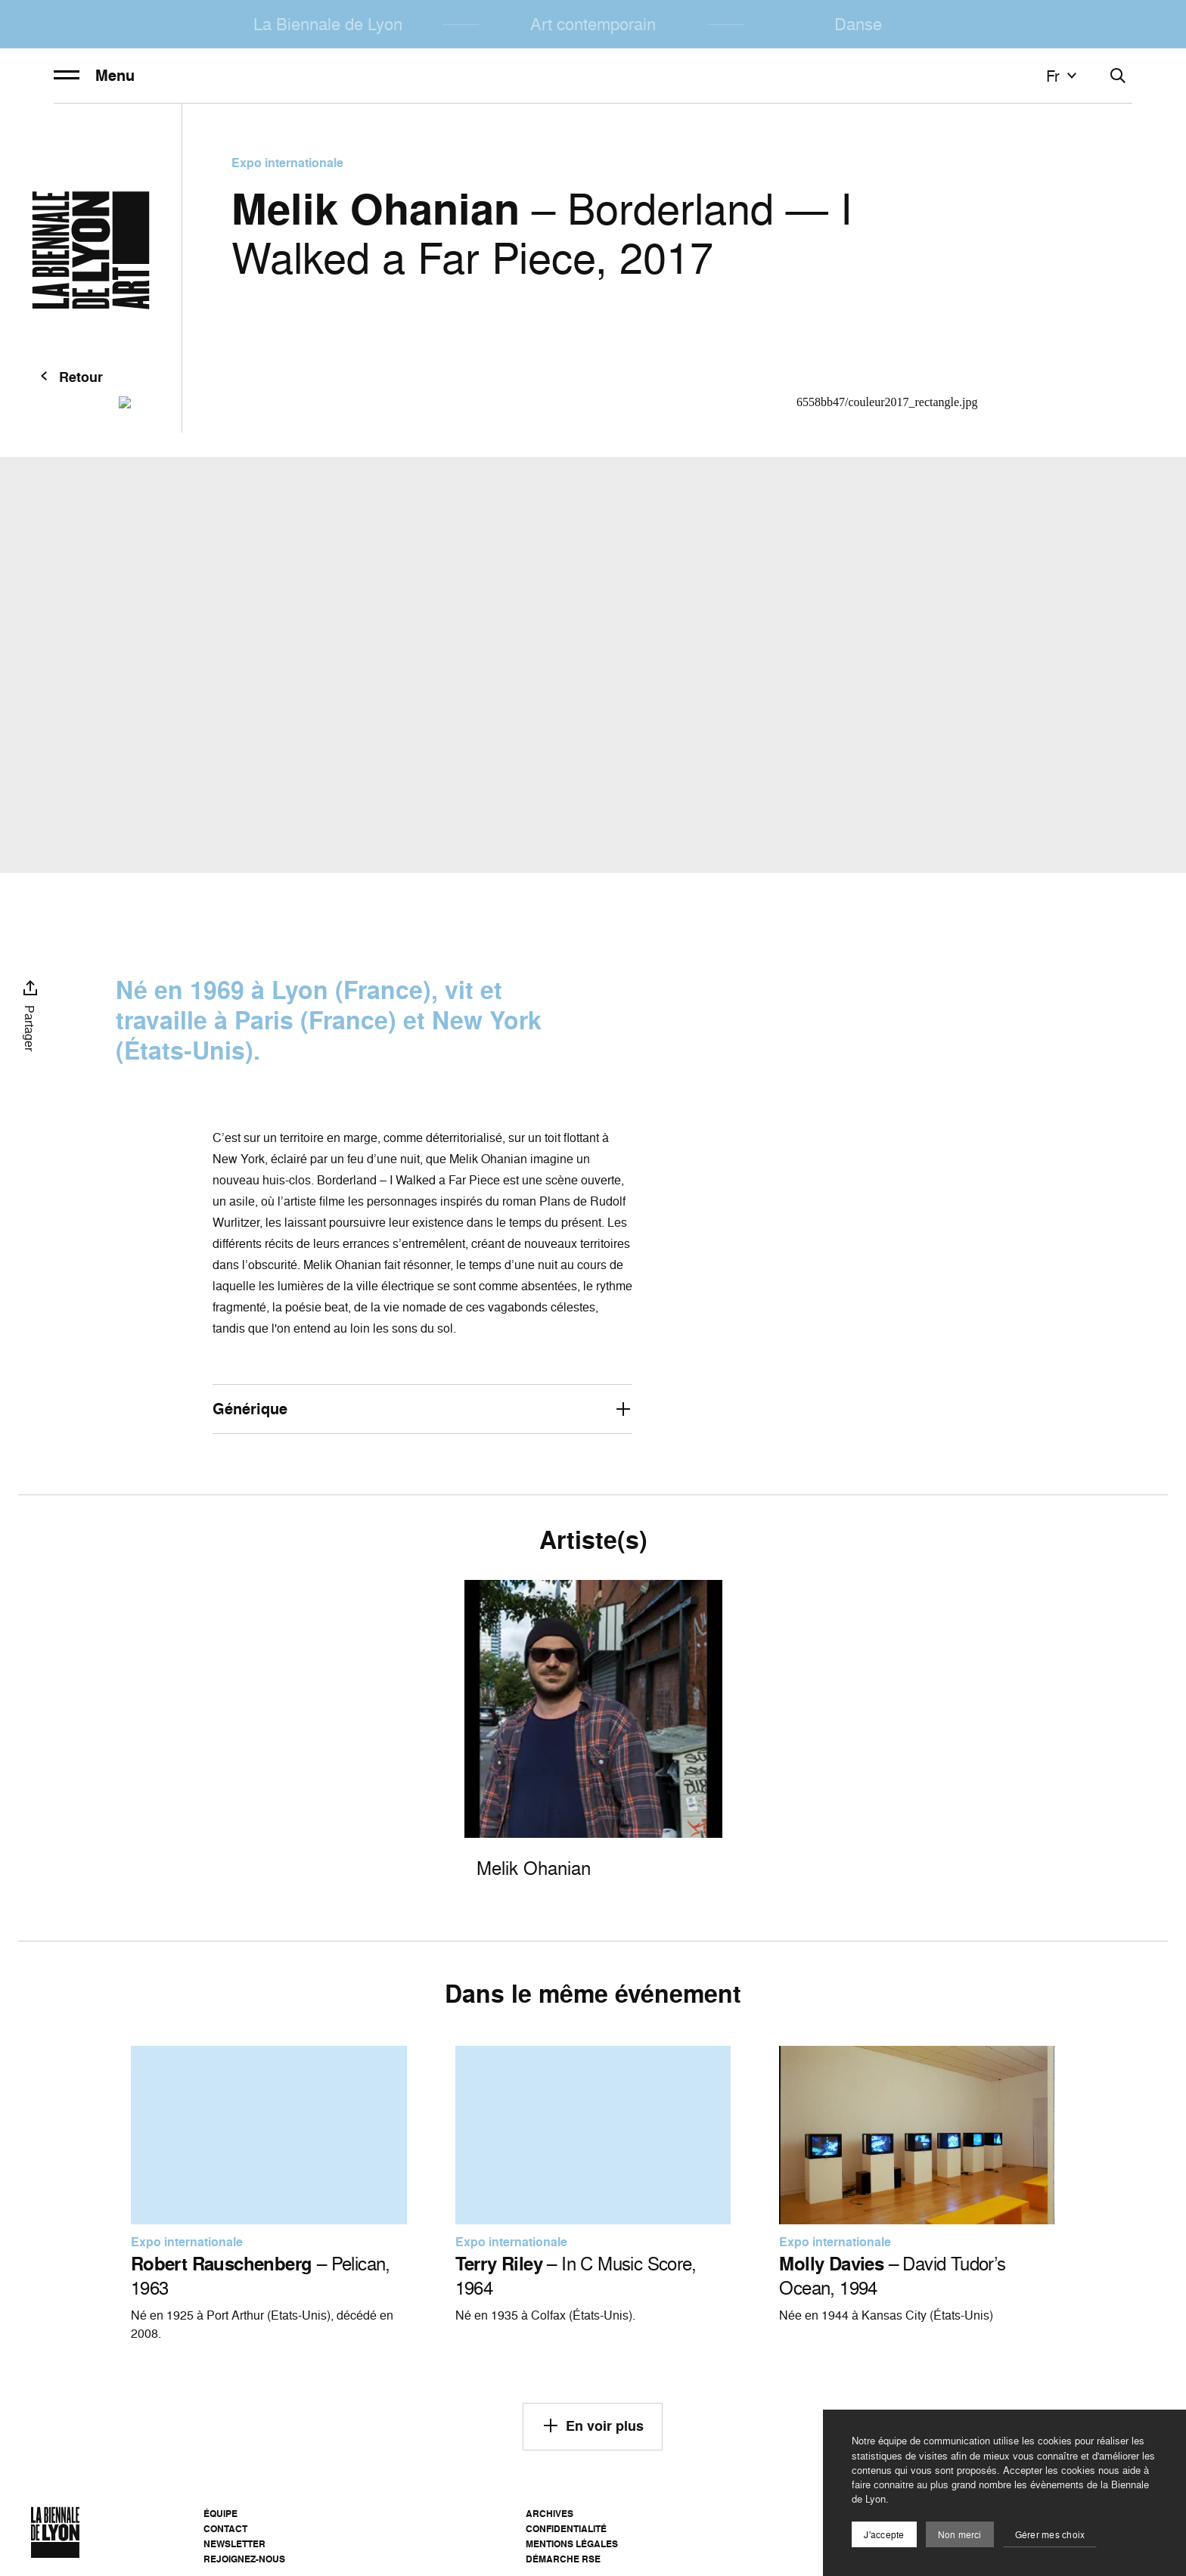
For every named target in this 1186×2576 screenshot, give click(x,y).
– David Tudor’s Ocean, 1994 (892, 2276)
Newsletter (234, 2543)
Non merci (960, 2534)
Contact (225, 2528)
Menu (94, 75)
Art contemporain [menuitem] (593, 24)
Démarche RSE (563, 2559)
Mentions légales (572, 2543)
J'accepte (884, 2534)
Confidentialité (566, 2528)
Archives (549, 2513)
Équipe (220, 2513)
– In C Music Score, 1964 (575, 2276)
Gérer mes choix (1050, 2534)
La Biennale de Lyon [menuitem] (327, 24)
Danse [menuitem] (858, 24)
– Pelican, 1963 (260, 2276)
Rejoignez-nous (244, 2559)
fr (1063, 76)
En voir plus (593, 2425)
